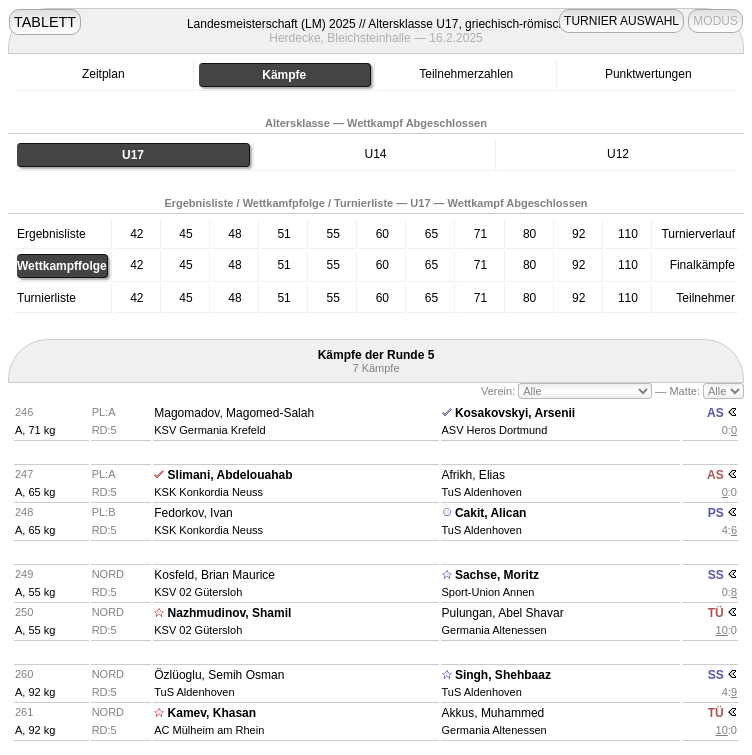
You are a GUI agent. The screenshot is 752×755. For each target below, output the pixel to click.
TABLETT (45, 22)
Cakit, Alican (491, 513)
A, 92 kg (35, 692)
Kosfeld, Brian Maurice (214, 575)
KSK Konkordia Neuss (208, 492)
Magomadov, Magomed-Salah (234, 413)
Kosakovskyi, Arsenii (515, 413)
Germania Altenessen (494, 630)
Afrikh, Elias (473, 475)
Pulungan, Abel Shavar (503, 613)
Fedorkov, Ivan (193, 513)
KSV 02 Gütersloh (198, 592)
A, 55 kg (35, 592)
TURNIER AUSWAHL (621, 21)
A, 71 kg (35, 430)
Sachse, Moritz (497, 575)
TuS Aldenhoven (482, 492)
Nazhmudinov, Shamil (230, 613)
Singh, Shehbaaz (503, 675)
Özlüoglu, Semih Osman (219, 675)
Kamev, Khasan (212, 713)
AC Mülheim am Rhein (209, 730)
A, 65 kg (35, 492)
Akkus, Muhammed (493, 713)
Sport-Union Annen (488, 592)
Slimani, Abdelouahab (230, 475)
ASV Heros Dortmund (495, 430)
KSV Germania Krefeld (209, 430)
